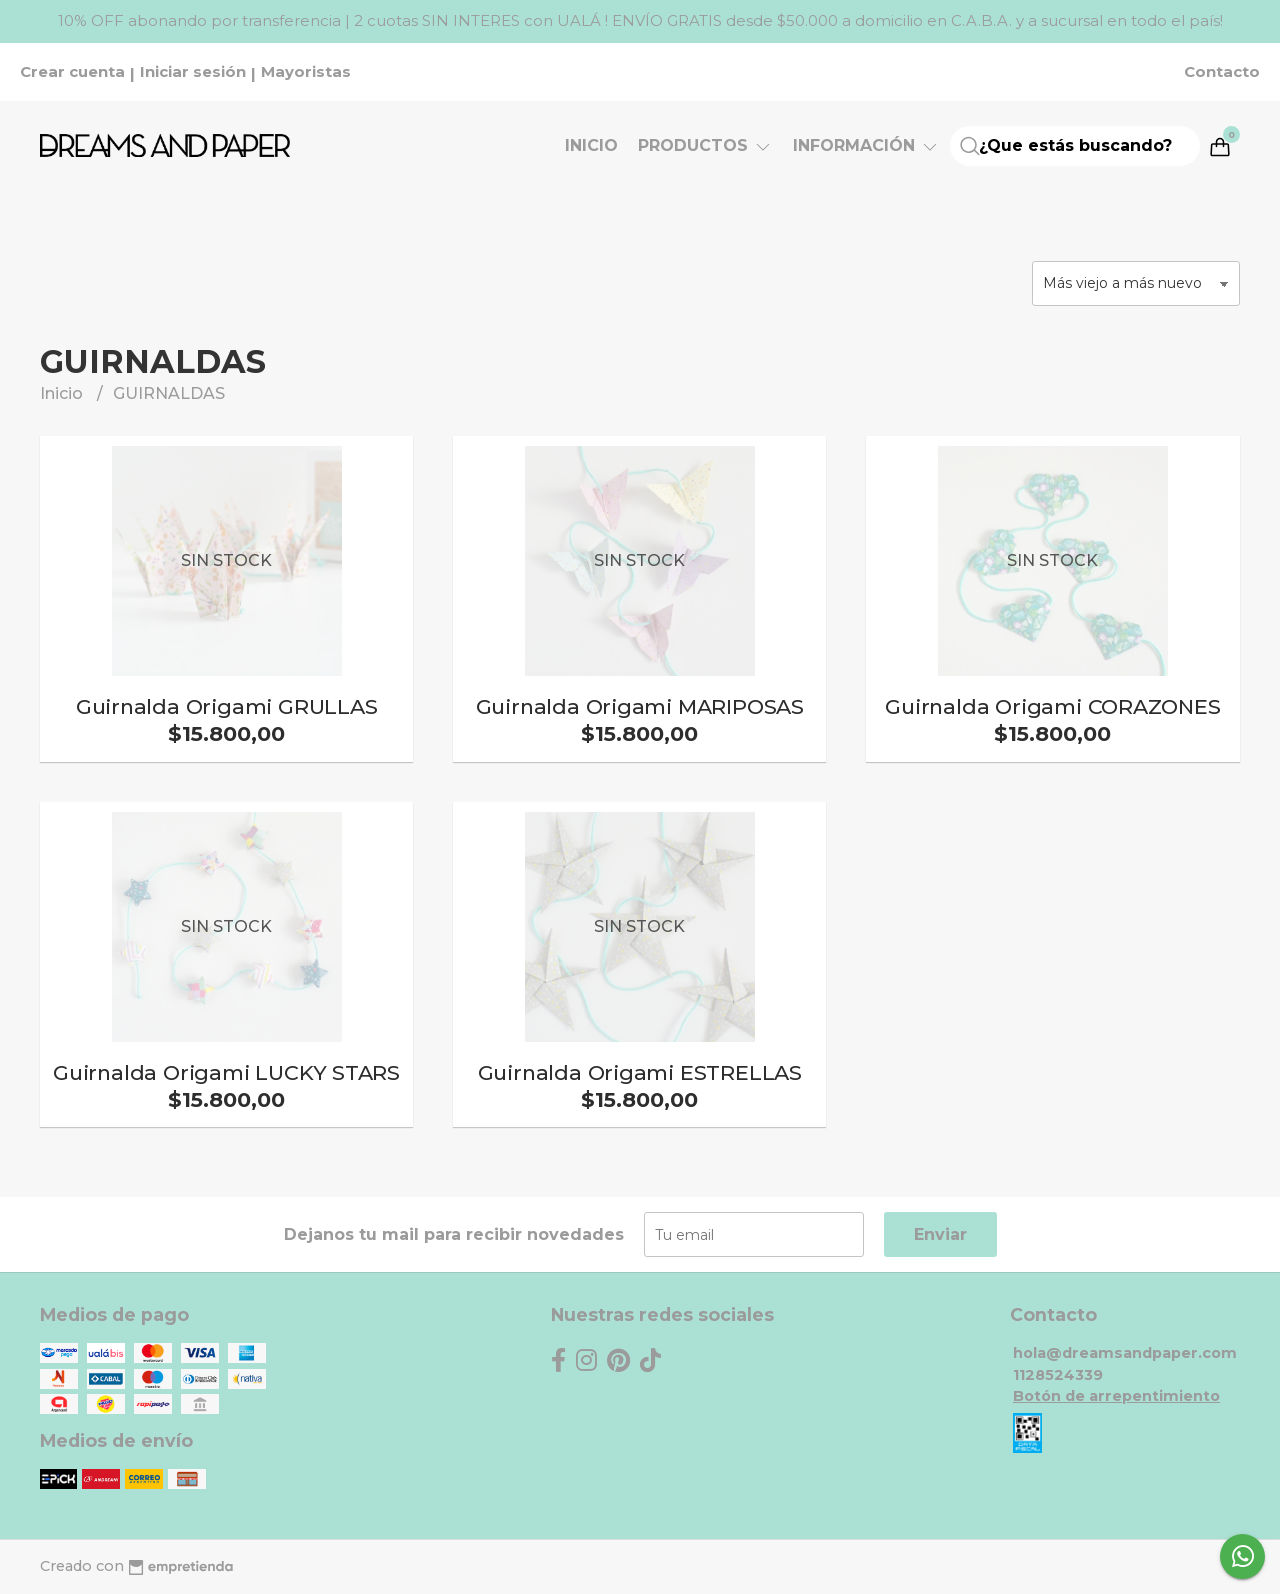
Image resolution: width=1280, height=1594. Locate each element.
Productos (705, 145)
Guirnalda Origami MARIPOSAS (640, 706)
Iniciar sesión (193, 72)
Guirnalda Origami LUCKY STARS (226, 1072)
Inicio (591, 145)
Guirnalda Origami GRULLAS (227, 706)
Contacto (1222, 72)
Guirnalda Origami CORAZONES (1052, 706)
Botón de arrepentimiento (1116, 1396)
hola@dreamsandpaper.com (1125, 1353)
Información (866, 145)
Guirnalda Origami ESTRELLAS (640, 1072)
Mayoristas (306, 72)
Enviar (940, 1234)
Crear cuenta (72, 72)
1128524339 (1058, 1375)
